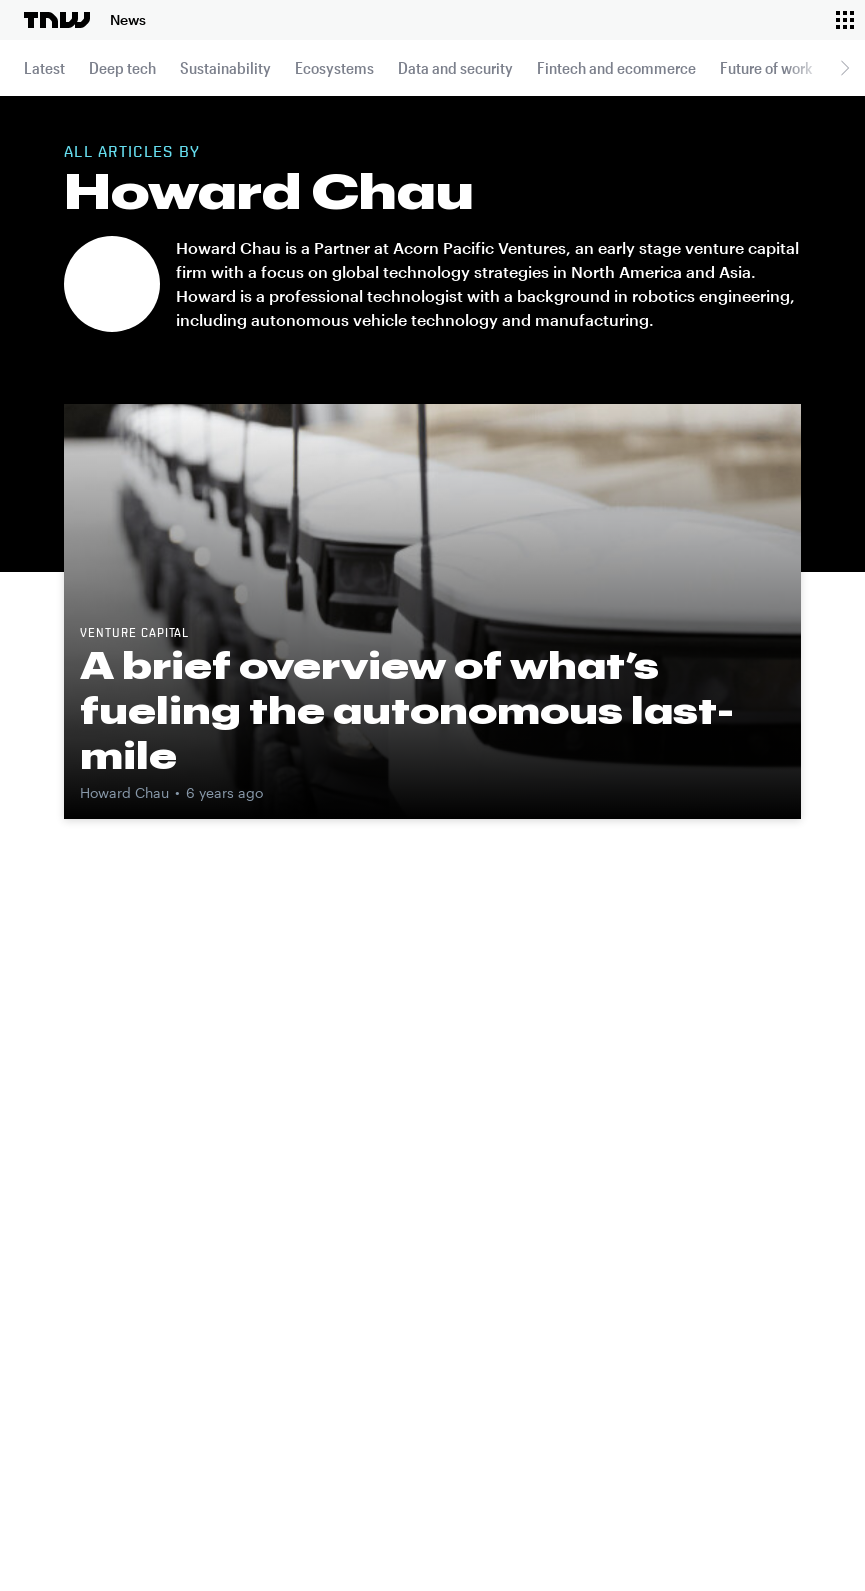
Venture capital (134, 634)
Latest (44, 67)
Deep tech (122, 67)
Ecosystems (334, 67)
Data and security (455, 67)
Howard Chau (124, 792)
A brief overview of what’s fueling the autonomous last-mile (407, 710)
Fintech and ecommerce (616, 67)
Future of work (766, 67)
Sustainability (225, 67)
